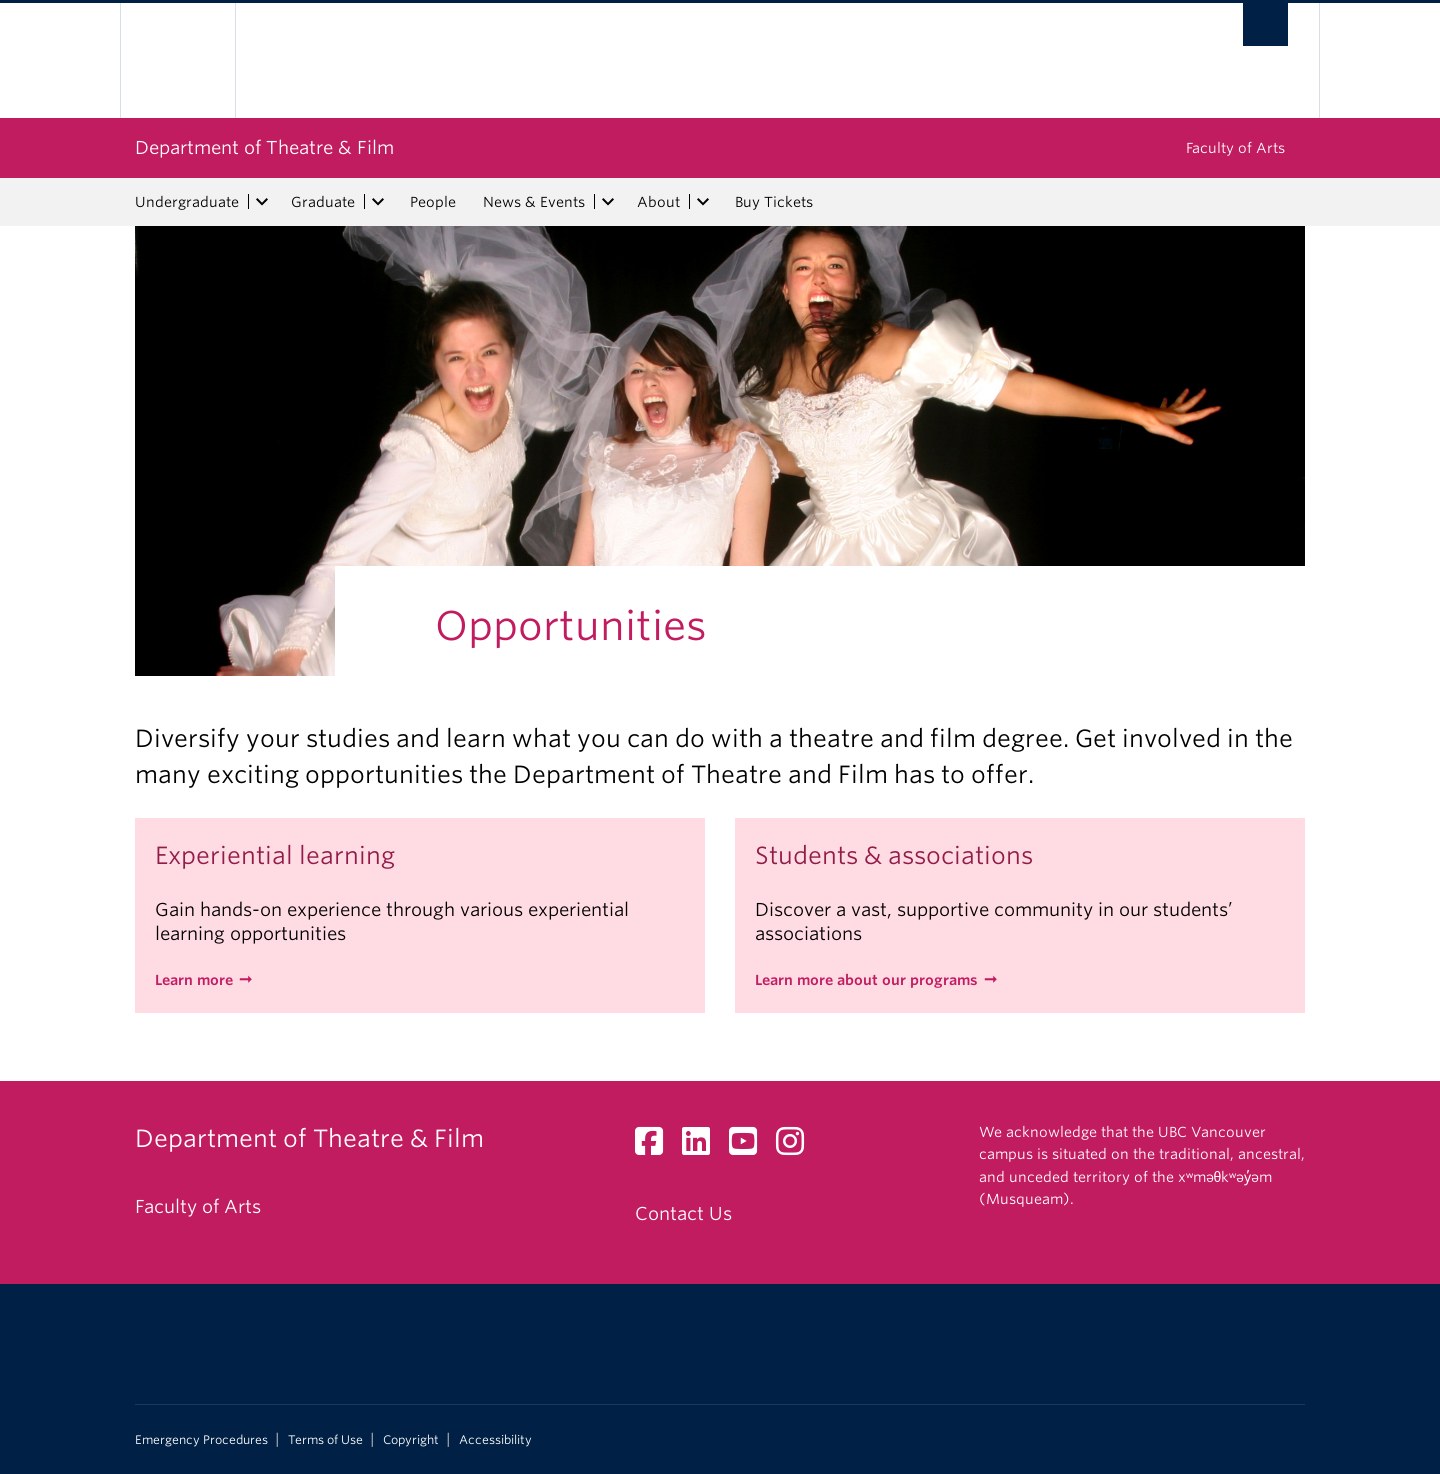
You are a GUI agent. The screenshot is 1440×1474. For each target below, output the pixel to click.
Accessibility (495, 1440)
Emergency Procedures (201, 1440)
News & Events (534, 202)
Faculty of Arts (1235, 148)
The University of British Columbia (177, 60)
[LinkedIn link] (703, 1146)
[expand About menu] (703, 202)
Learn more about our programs (866, 980)
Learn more (194, 980)
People (433, 202)
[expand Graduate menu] (378, 202)
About (658, 202)
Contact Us (683, 1213)
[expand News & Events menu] (608, 202)
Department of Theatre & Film (264, 147)
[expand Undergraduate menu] (262, 202)
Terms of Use (325, 1440)
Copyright (411, 1440)
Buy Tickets (774, 202)
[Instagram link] (797, 1146)
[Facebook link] (656, 1146)
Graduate (323, 202)
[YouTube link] (750, 1146)
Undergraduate (187, 202)
